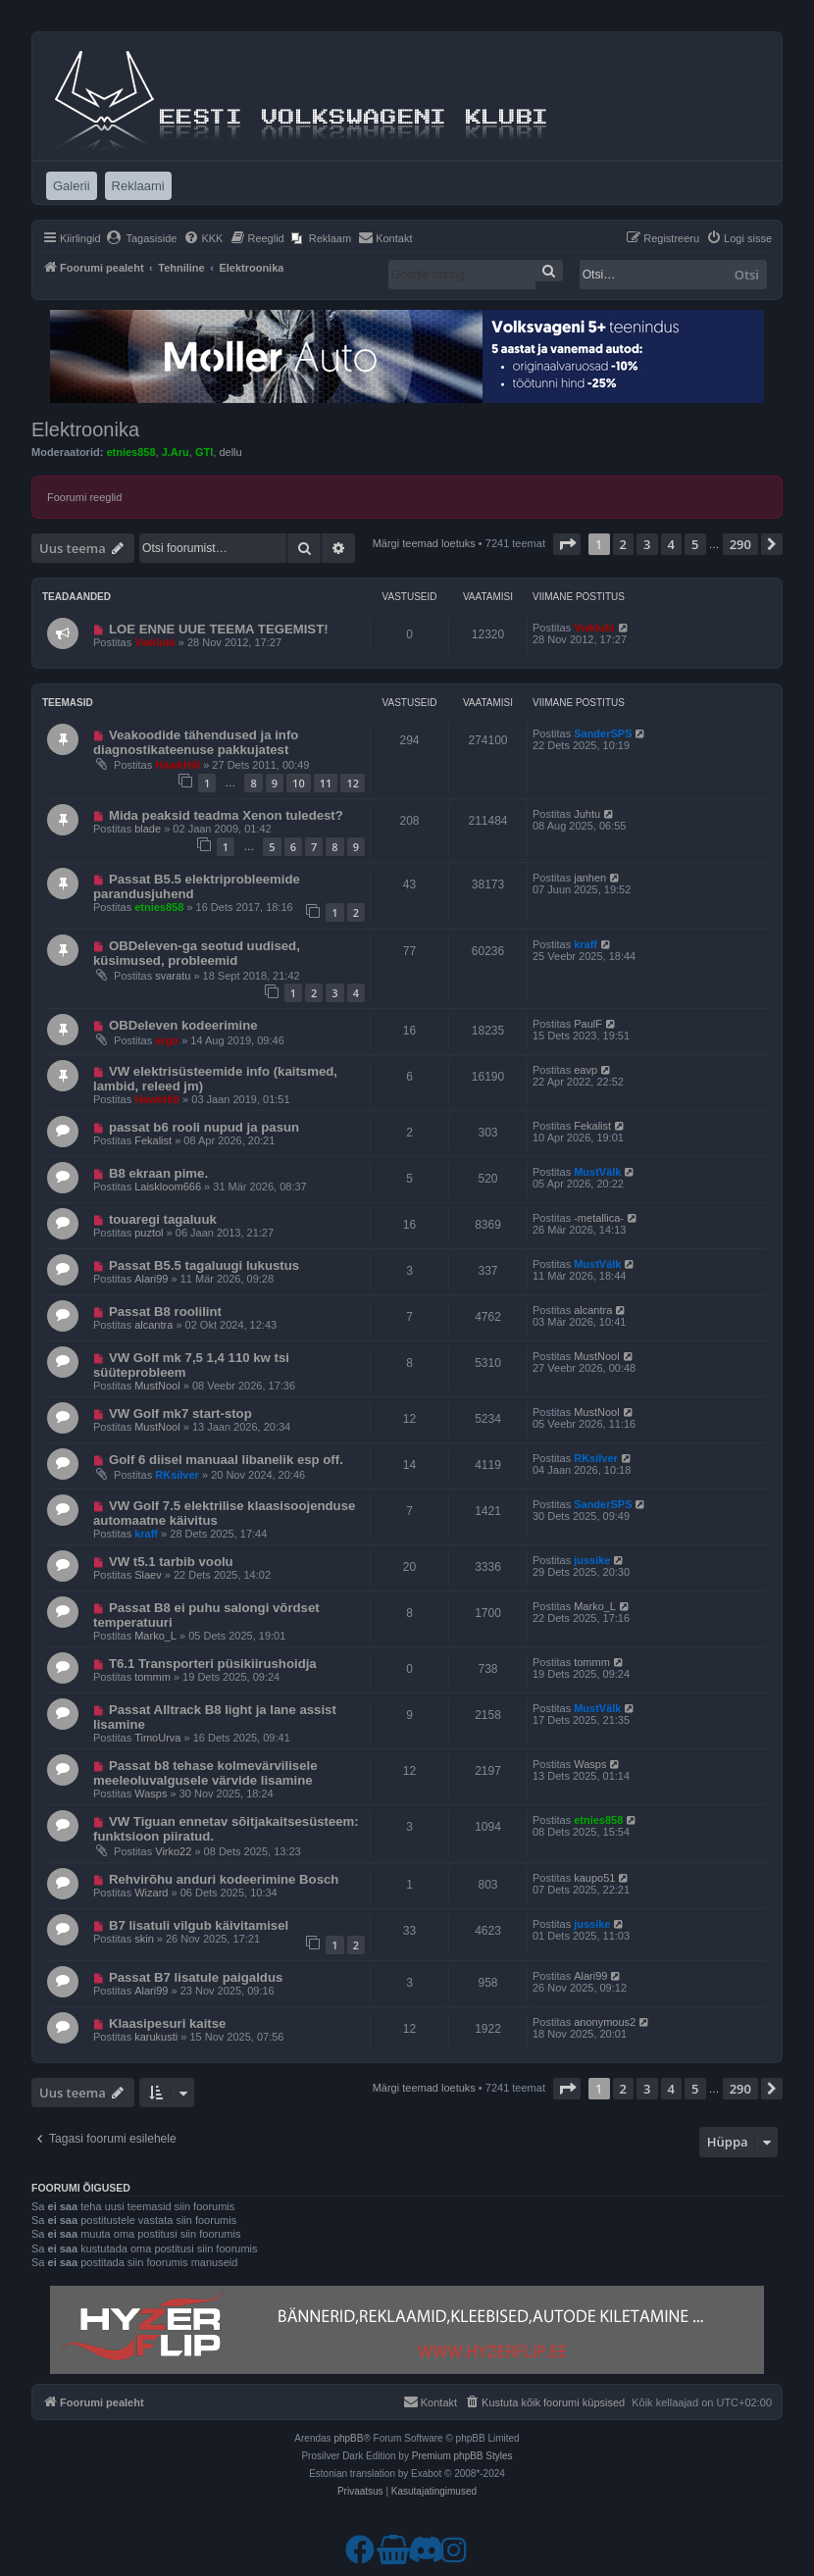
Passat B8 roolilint (165, 1311)
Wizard (151, 1892)
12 (352, 783)
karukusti (156, 2037)
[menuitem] (142, 238)
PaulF (588, 1024)
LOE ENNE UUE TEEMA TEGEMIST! (219, 629)
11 (326, 783)
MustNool (156, 1385)
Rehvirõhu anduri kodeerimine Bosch (224, 1879)
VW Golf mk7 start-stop (180, 1413)
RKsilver (177, 1475)
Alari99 (151, 1279)
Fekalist (153, 1140)
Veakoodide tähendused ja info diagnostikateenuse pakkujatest (195, 742)
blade (147, 828)
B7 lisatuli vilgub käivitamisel (198, 1925)
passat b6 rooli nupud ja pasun (204, 1127)
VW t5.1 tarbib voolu (171, 1561)
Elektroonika (85, 429)
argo (166, 1040)
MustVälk (597, 1172)
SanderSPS (603, 733)
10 (298, 783)
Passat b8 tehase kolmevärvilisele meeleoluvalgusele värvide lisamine (205, 1773)
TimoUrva (157, 1737)
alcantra (153, 1325)
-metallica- (599, 1218)
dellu (230, 452)
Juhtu (587, 814)
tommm (152, 1677)
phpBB (348, 2438)
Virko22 (173, 1851)
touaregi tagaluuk (163, 1219)
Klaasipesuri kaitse (168, 2023)
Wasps (150, 1793)
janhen (590, 878)
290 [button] (740, 544)
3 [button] (646, 544)
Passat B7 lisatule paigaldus (195, 1977)
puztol (148, 1232)
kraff (585, 944)
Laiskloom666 (167, 1186)
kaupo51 (594, 1878)
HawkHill (177, 765)
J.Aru (175, 452)
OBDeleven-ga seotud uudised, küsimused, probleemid (196, 953)
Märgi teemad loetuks (424, 543)
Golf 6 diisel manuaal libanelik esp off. (226, 1459)
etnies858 (130, 452)
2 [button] (623, 544)
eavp (585, 1070)
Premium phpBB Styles (462, 2455)
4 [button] (671, 544)
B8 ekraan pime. (158, 1173)
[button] (567, 544)
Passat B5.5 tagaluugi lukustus (204, 1265)
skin (144, 1939)
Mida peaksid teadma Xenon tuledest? (226, 815)
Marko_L (155, 1636)
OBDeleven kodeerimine (183, 1025)
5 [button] (694, 544)
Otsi (747, 274)
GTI (204, 452)
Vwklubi (155, 642)
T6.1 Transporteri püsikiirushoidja (213, 1663)
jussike (592, 1560)
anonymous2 (605, 2022)
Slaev (148, 1575)
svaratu (172, 976)
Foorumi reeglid (84, 497)
